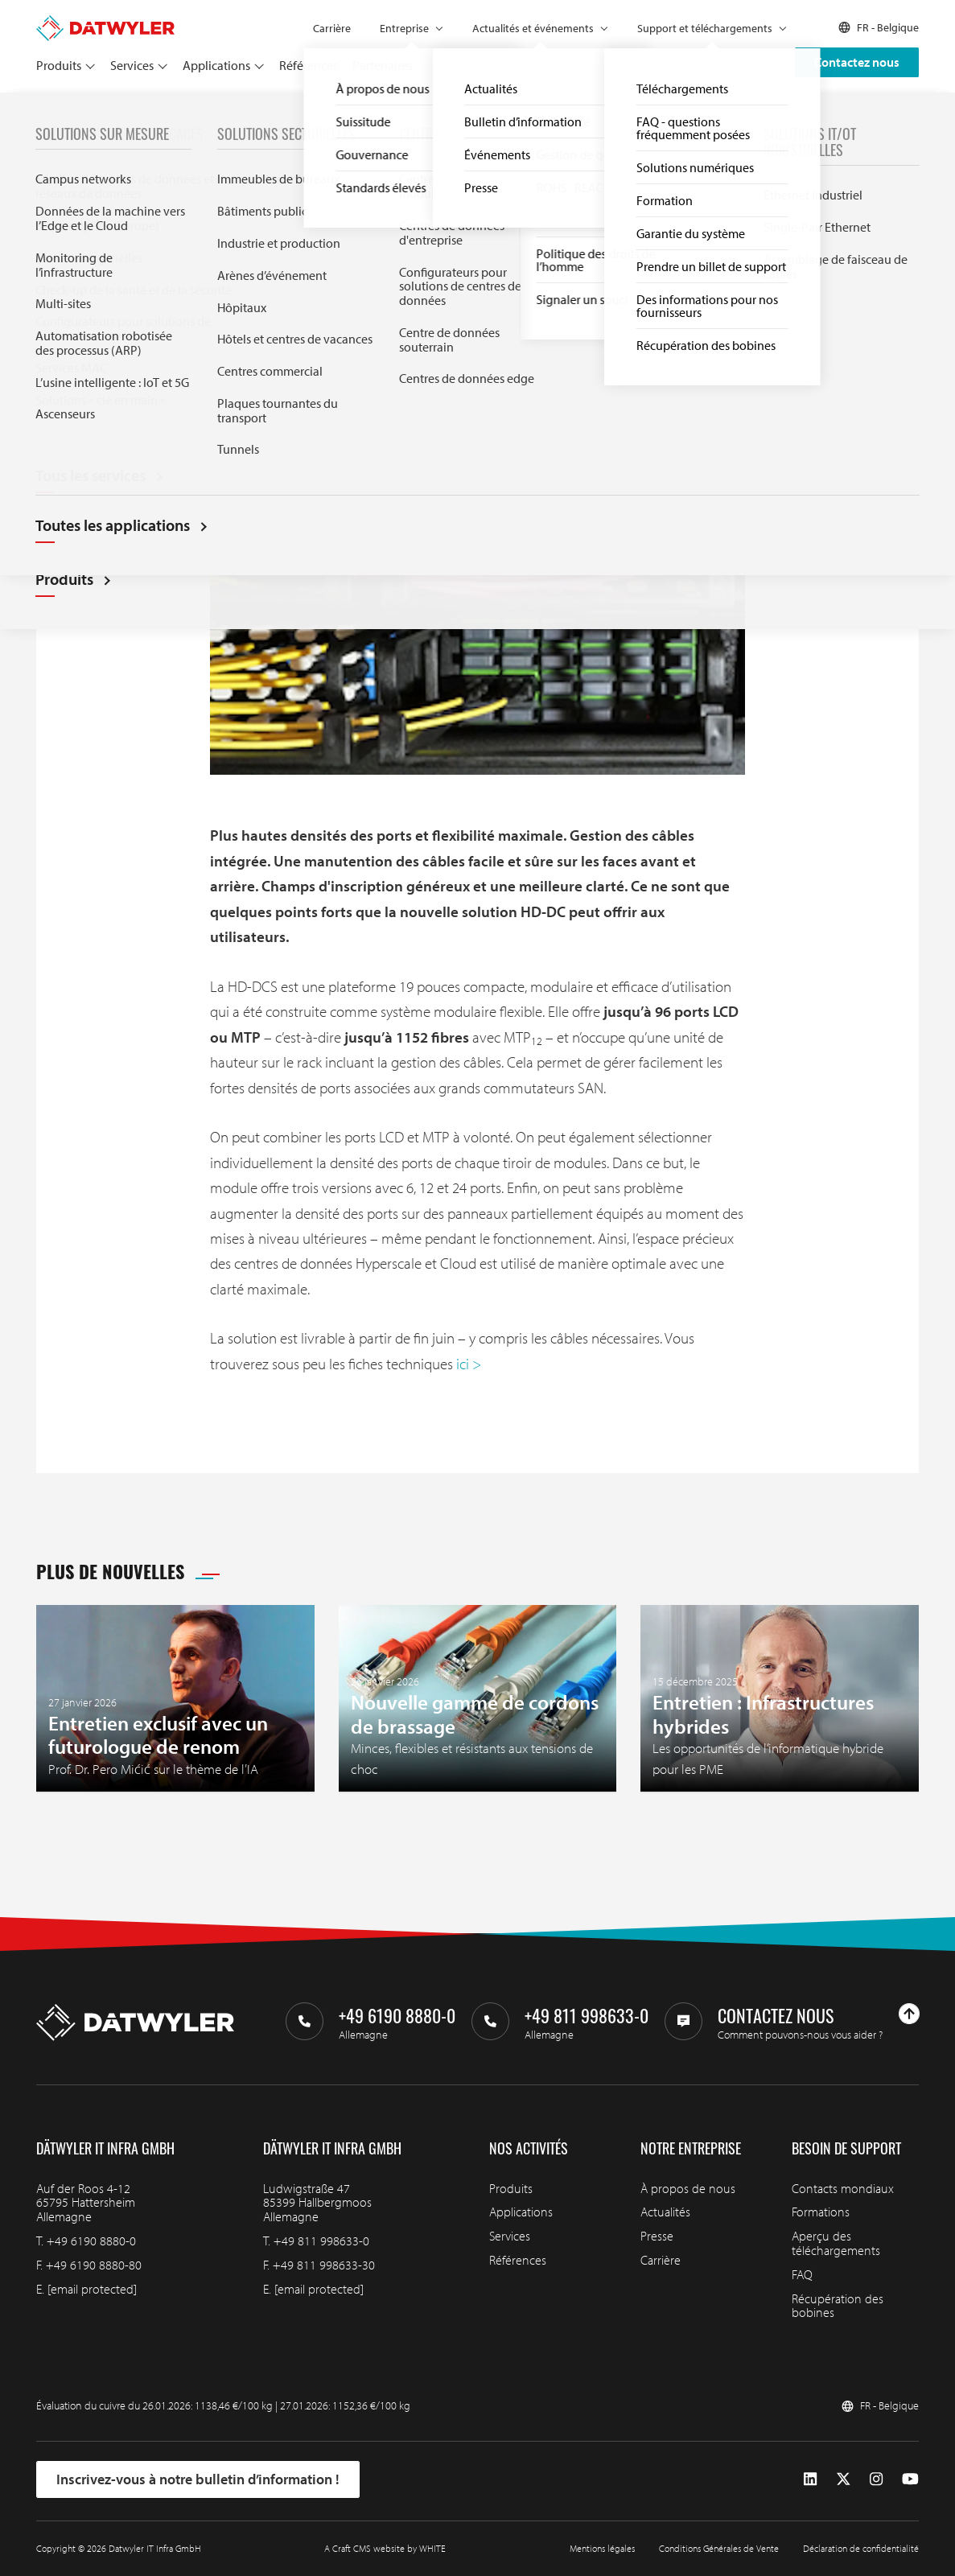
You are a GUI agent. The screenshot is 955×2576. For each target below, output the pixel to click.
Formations (821, 2212)
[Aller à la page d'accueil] (105, 22)
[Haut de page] (909, 2013)
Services (132, 65)
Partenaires (382, 65)
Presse (656, 2236)
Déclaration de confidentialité (861, 2548)
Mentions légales (602, 2548)
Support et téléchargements (704, 28)
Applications (216, 65)
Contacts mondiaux (843, 2188)
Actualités (89, 110)
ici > (468, 1363)
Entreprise (404, 28)
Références (308, 65)
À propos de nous (687, 2188)
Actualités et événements (533, 28)
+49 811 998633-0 (321, 2240)
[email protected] (92, 2289)
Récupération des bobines (837, 2305)
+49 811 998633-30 (324, 2265)
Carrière (332, 28)
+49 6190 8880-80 (94, 2265)
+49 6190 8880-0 (91, 2240)
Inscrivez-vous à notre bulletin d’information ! (198, 2479)
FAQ (802, 2274)
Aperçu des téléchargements (836, 2243)
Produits (58, 65)
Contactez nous (856, 62)
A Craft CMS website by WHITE (385, 2548)
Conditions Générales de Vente (719, 2548)
